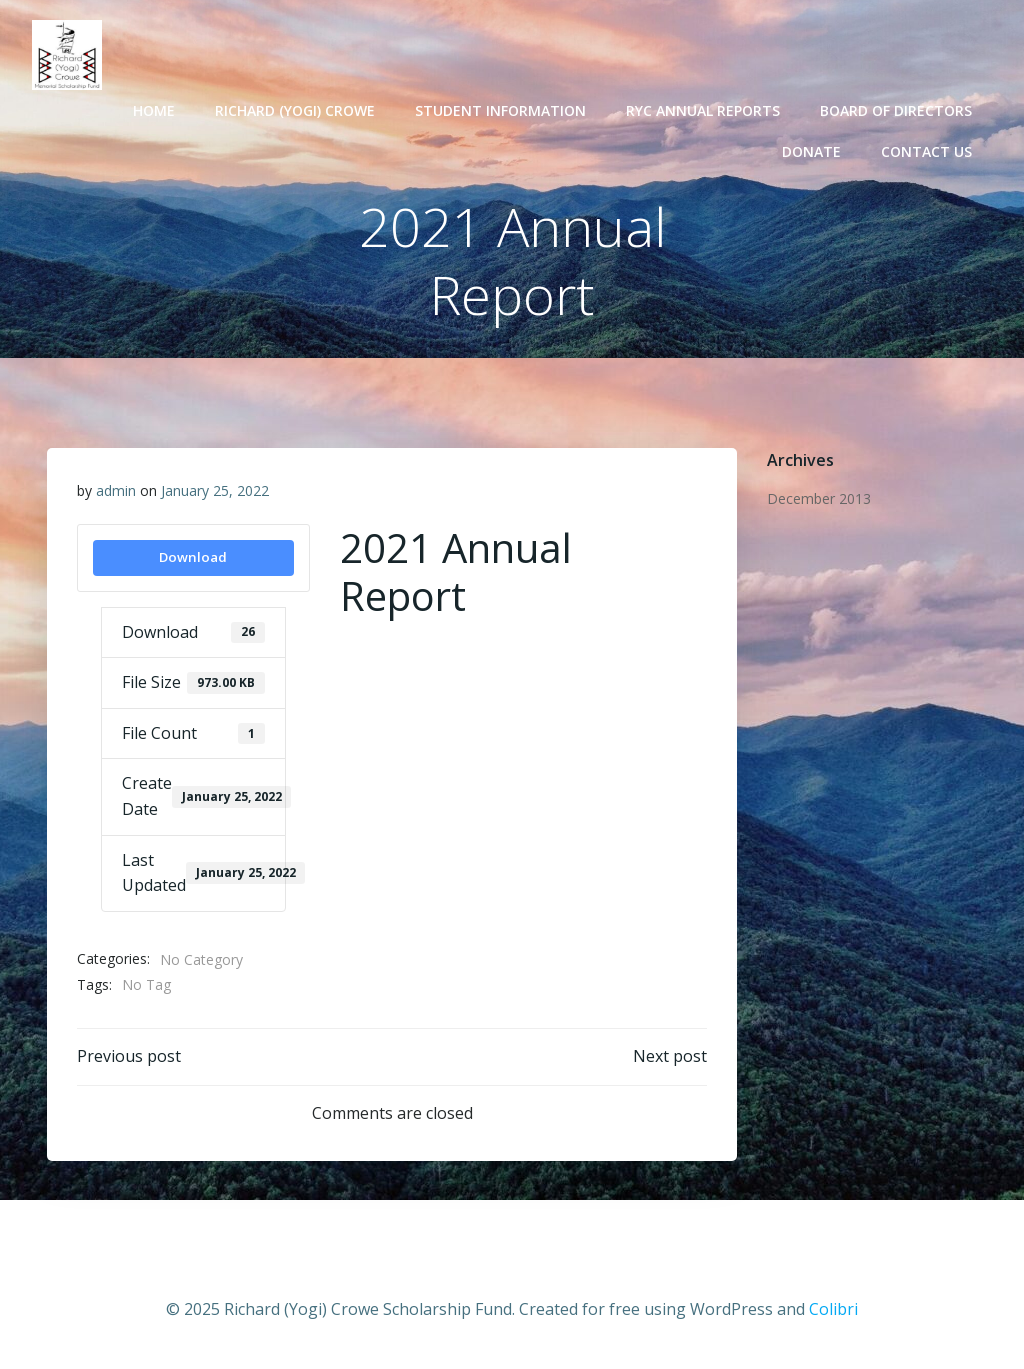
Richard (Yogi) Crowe (295, 110)
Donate (811, 151)
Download (193, 557)
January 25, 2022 (215, 490)
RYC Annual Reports (703, 110)
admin (116, 490)
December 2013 (819, 498)
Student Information (500, 110)
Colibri (833, 1309)
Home (154, 110)
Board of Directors (896, 110)
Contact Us (926, 151)
